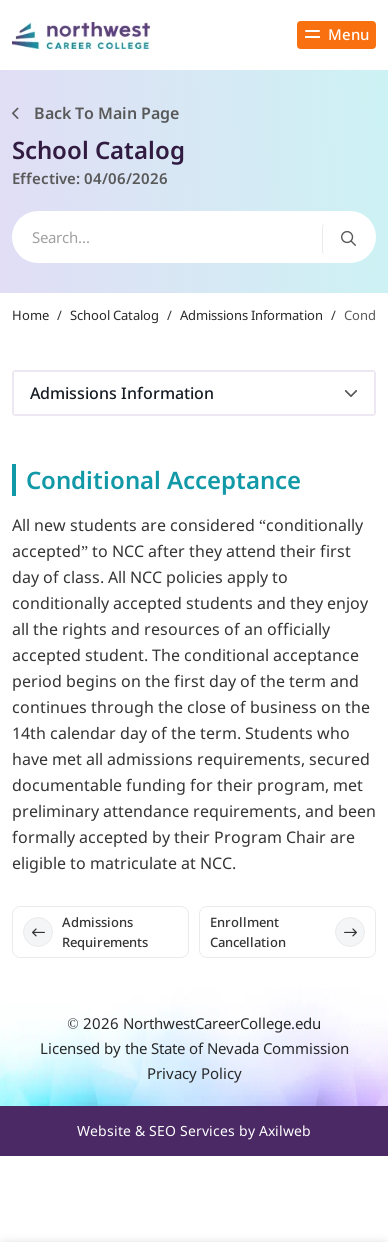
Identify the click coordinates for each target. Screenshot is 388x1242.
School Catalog (114, 315)
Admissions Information (251, 315)
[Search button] (349, 238)
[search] (194, 237)
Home (30, 315)
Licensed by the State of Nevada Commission (194, 1048)
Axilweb (285, 1130)
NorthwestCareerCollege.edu (222, 1023)
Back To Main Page (95, 113)
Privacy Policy (194, 1073)
